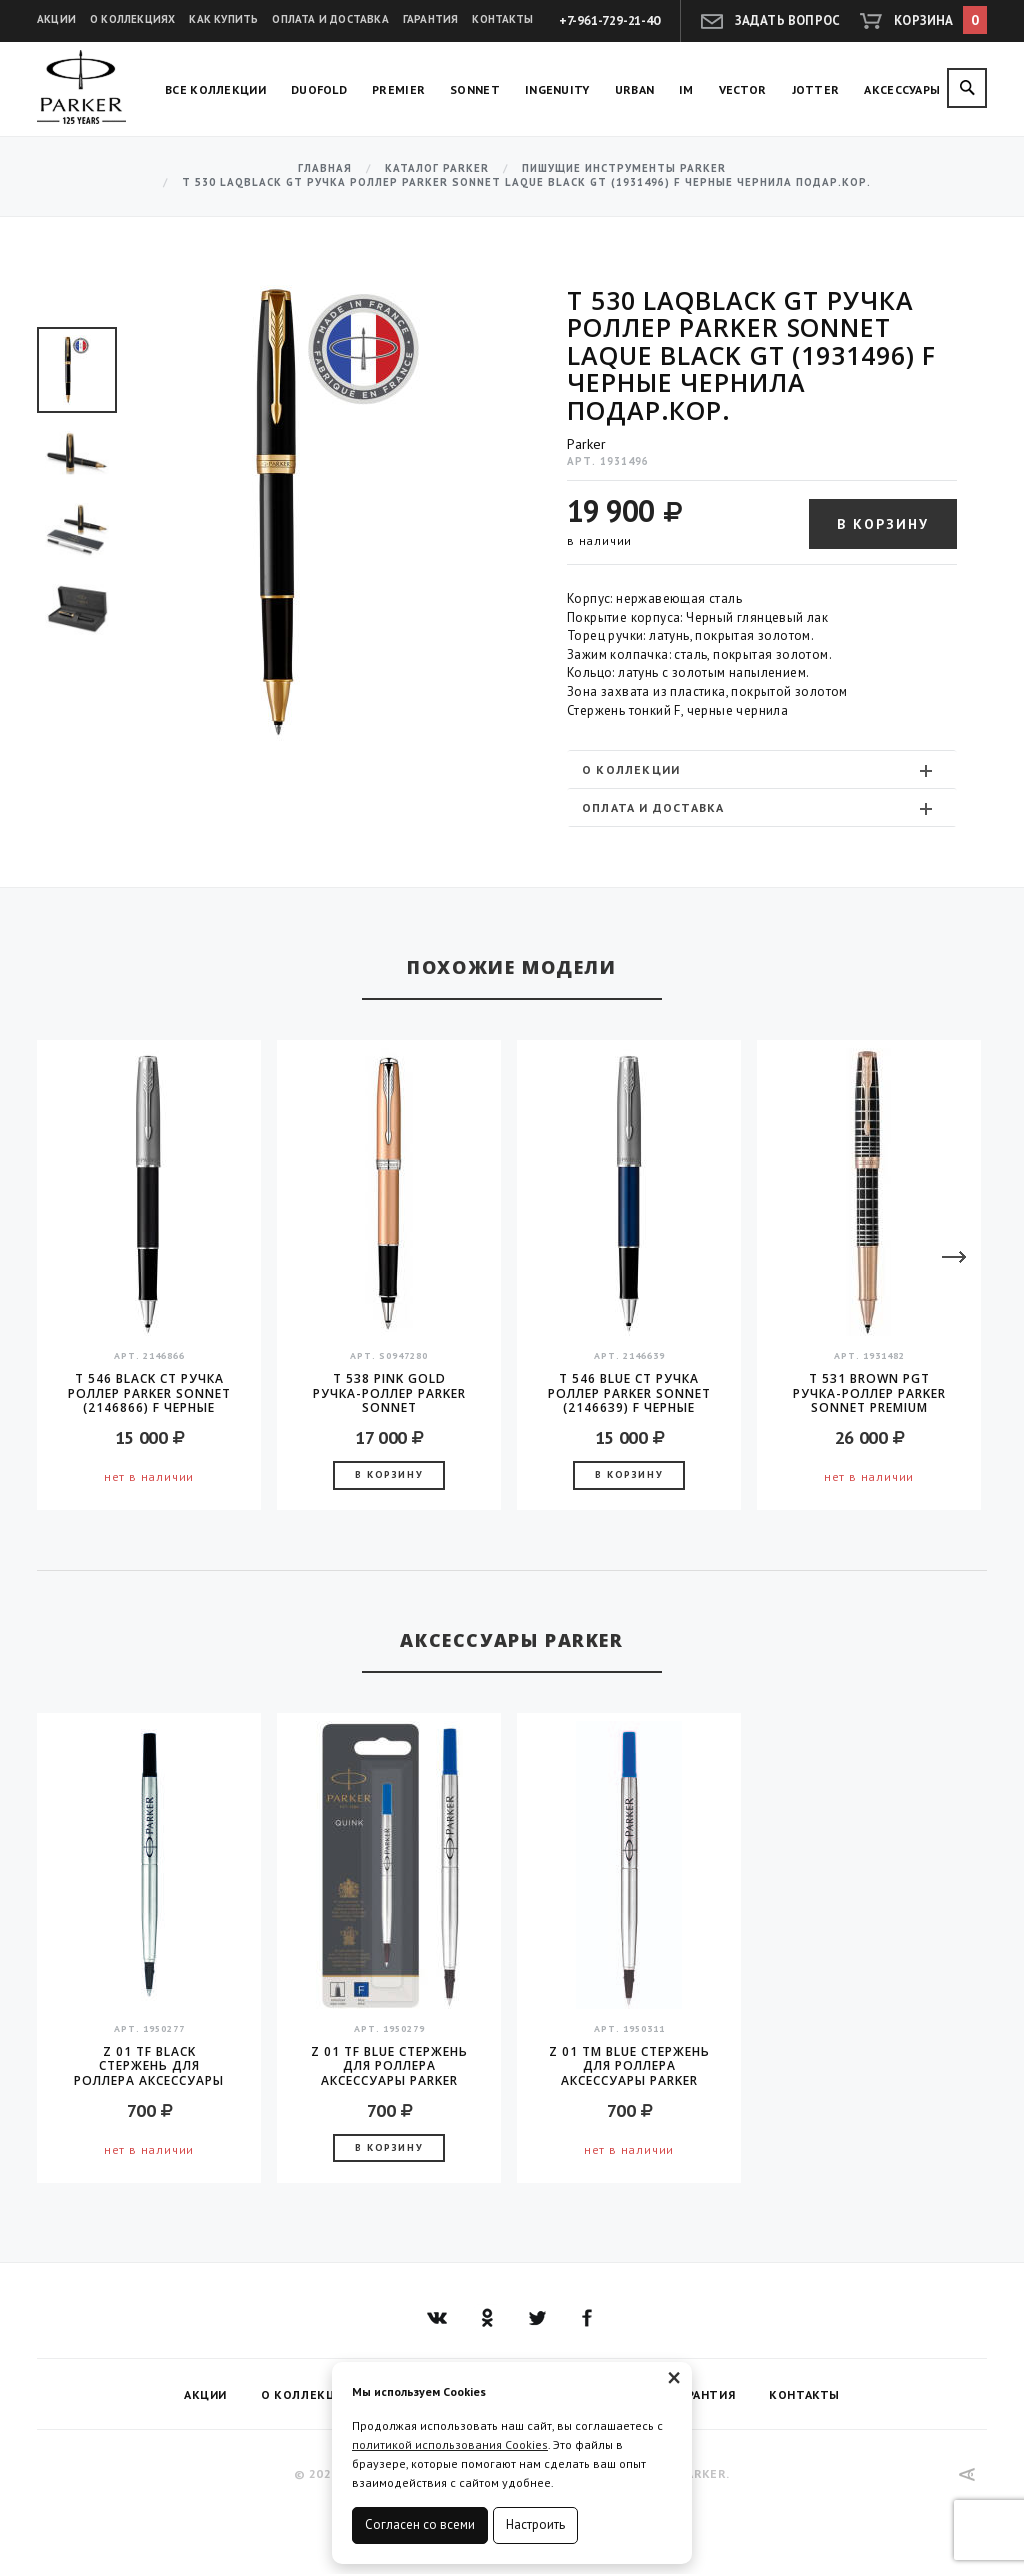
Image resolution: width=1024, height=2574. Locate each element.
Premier (398, 89)
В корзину (883, 524)
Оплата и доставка (330, 19)
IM (686, 89)
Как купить (223, 19)
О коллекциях (132, 19)
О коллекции (759, 770)
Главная (325, 168)
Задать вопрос (788, 20)
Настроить (535, 2524)
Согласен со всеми (420, 2524)
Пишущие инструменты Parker (624, 168)
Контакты (502, 19)
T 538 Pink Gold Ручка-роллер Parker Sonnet (389, 1393)
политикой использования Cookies (450, 2444)
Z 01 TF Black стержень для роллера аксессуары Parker (149, 2066)
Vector (743, 89)
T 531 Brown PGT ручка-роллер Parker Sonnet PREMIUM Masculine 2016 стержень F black (869, 1393)
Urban (635, 89)
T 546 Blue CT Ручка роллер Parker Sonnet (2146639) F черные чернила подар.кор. (629, 1393)
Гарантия (431, 19)
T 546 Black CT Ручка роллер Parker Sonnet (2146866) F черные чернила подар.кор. (149, 1393)
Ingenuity (557, 89)
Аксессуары (902, 89)
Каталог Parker (437, 168)
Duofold (319, 89)
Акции (56, 19)
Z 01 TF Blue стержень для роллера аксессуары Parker (389, 2066)
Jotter (816, 89)
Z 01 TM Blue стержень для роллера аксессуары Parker (629, 2066)
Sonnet (475, 89)
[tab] (762, 769)
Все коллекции (215, 89)
